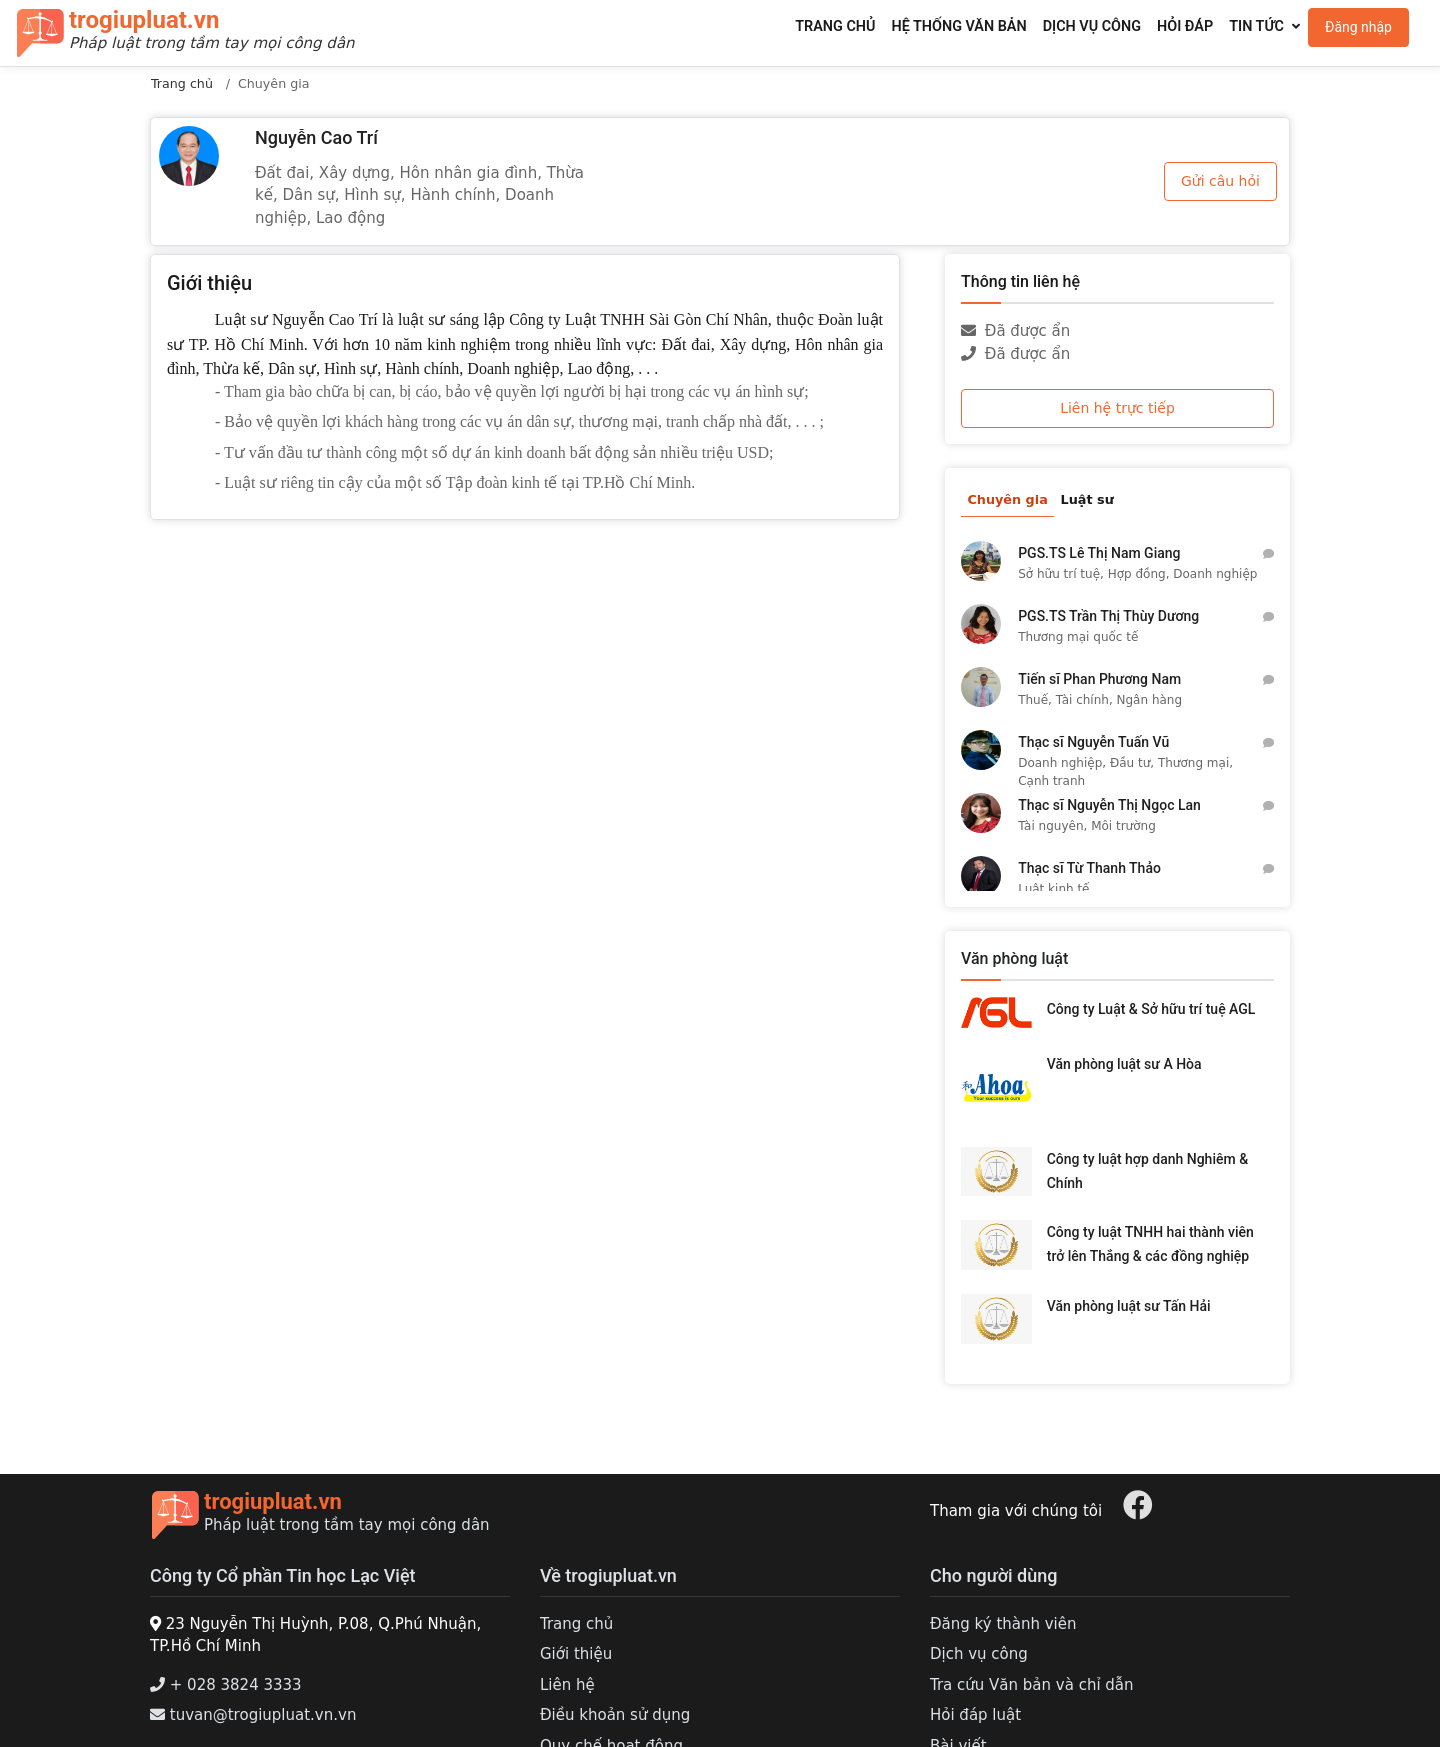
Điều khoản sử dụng (615, 1715)
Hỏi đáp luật (975, 1715)
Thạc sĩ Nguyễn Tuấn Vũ (1093, 742)
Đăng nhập (1358, 27)
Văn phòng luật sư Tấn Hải (1129, 1306)
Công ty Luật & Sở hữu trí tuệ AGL (1151, 1009)
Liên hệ (567, 1685)
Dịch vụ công (1092, 26)
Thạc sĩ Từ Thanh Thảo (1089, 868)
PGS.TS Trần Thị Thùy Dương (1108, 616)
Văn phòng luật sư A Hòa (1124, 1064)
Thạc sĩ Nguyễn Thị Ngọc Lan (1109, 805)
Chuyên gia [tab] (1007, 499)
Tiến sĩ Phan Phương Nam (1099, 679)
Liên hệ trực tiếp (1117, 408)
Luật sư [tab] (1087, 499)
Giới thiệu (576, 1654)
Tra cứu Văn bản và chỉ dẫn (1032, 1685)
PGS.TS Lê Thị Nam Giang (1099, 553)
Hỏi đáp (1185, 26)
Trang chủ (835, 26)
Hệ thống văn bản (958, 26)
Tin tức (1256, 26)
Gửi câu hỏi (1220, 181)
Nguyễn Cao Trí (316, 137)
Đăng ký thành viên (1003, 1624)
